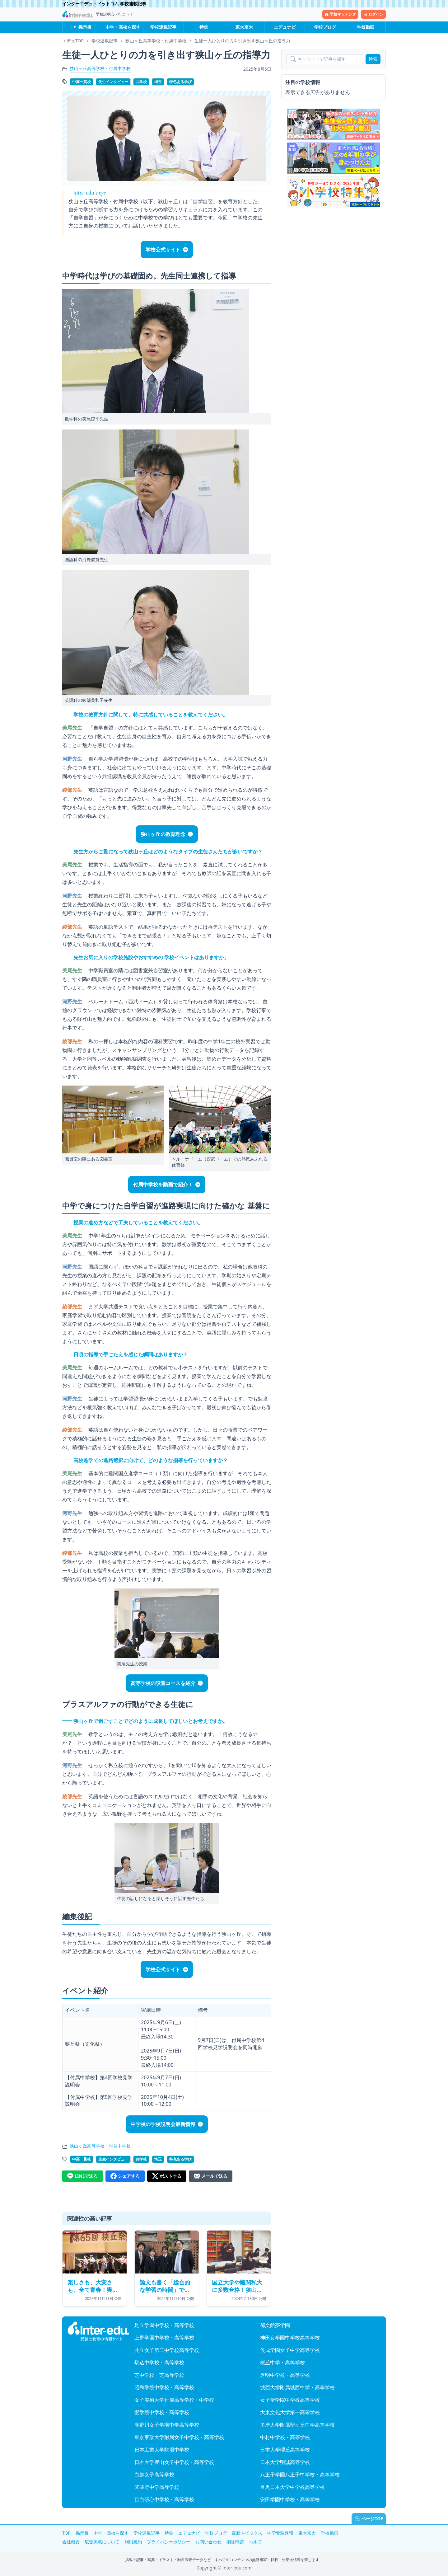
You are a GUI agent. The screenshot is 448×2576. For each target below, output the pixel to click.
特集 (203, 27)
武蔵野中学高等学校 (156, 2487)
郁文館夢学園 (275, 2325)
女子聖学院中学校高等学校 (290, 2399)
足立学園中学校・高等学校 (164, 2325)
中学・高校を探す (122, 27)
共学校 (141, 81)
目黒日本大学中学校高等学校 (292, 2487)
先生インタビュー (113, 81)
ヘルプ (255, 2542)
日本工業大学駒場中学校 (161, 2449)
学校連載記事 (163, 27)
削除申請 (235, 2542)
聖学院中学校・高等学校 (161, 2412)
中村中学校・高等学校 (285, 2437)
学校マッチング (340, 14)
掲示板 (84, 27)
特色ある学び (180, 81)
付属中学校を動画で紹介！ (163, 1184)
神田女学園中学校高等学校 (290, 2337)
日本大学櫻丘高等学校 (285, 2449)
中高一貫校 (81, 81)
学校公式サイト (163, 249)
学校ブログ (325, 27)
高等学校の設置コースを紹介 (163, 1683)
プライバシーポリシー (168, 2542)
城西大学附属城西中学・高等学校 (297, 2387)
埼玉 (158, 81)
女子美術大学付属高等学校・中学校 (174, 2399)
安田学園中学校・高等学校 (290, 2499)
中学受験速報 (280, 2533)
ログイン (373, 14)
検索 (373, 59)
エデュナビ (285, 27)
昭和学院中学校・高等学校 (164, 2387)
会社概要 (71, 2542)
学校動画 (365, 27)
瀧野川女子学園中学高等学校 (166, 2424)
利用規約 (133, 2542)
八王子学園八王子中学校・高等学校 (300, 2474)
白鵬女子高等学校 (154, 2474)
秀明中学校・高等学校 (285, 2375)
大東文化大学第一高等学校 (290, 2412)
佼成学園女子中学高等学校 (290, 2350)
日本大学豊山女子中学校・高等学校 (174, 2462)
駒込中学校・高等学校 (159, 2362)
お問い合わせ (208, 2542)
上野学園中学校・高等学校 (164, 2337)
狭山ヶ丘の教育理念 (163, 834)
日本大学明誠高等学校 (285, 2462)
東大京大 (244, 27)
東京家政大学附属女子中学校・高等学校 (179, 2437)
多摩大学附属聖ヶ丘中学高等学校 (297, 2424)
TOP (66, 2533)
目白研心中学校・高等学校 (164, 2499)
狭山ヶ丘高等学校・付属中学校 (100, 68)
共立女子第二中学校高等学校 (166, 2350)
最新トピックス (247, 2533)
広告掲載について (102, 2542)
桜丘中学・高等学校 (282, 2362)
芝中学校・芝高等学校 (159, 2375)
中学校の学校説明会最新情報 (163, 2124)
